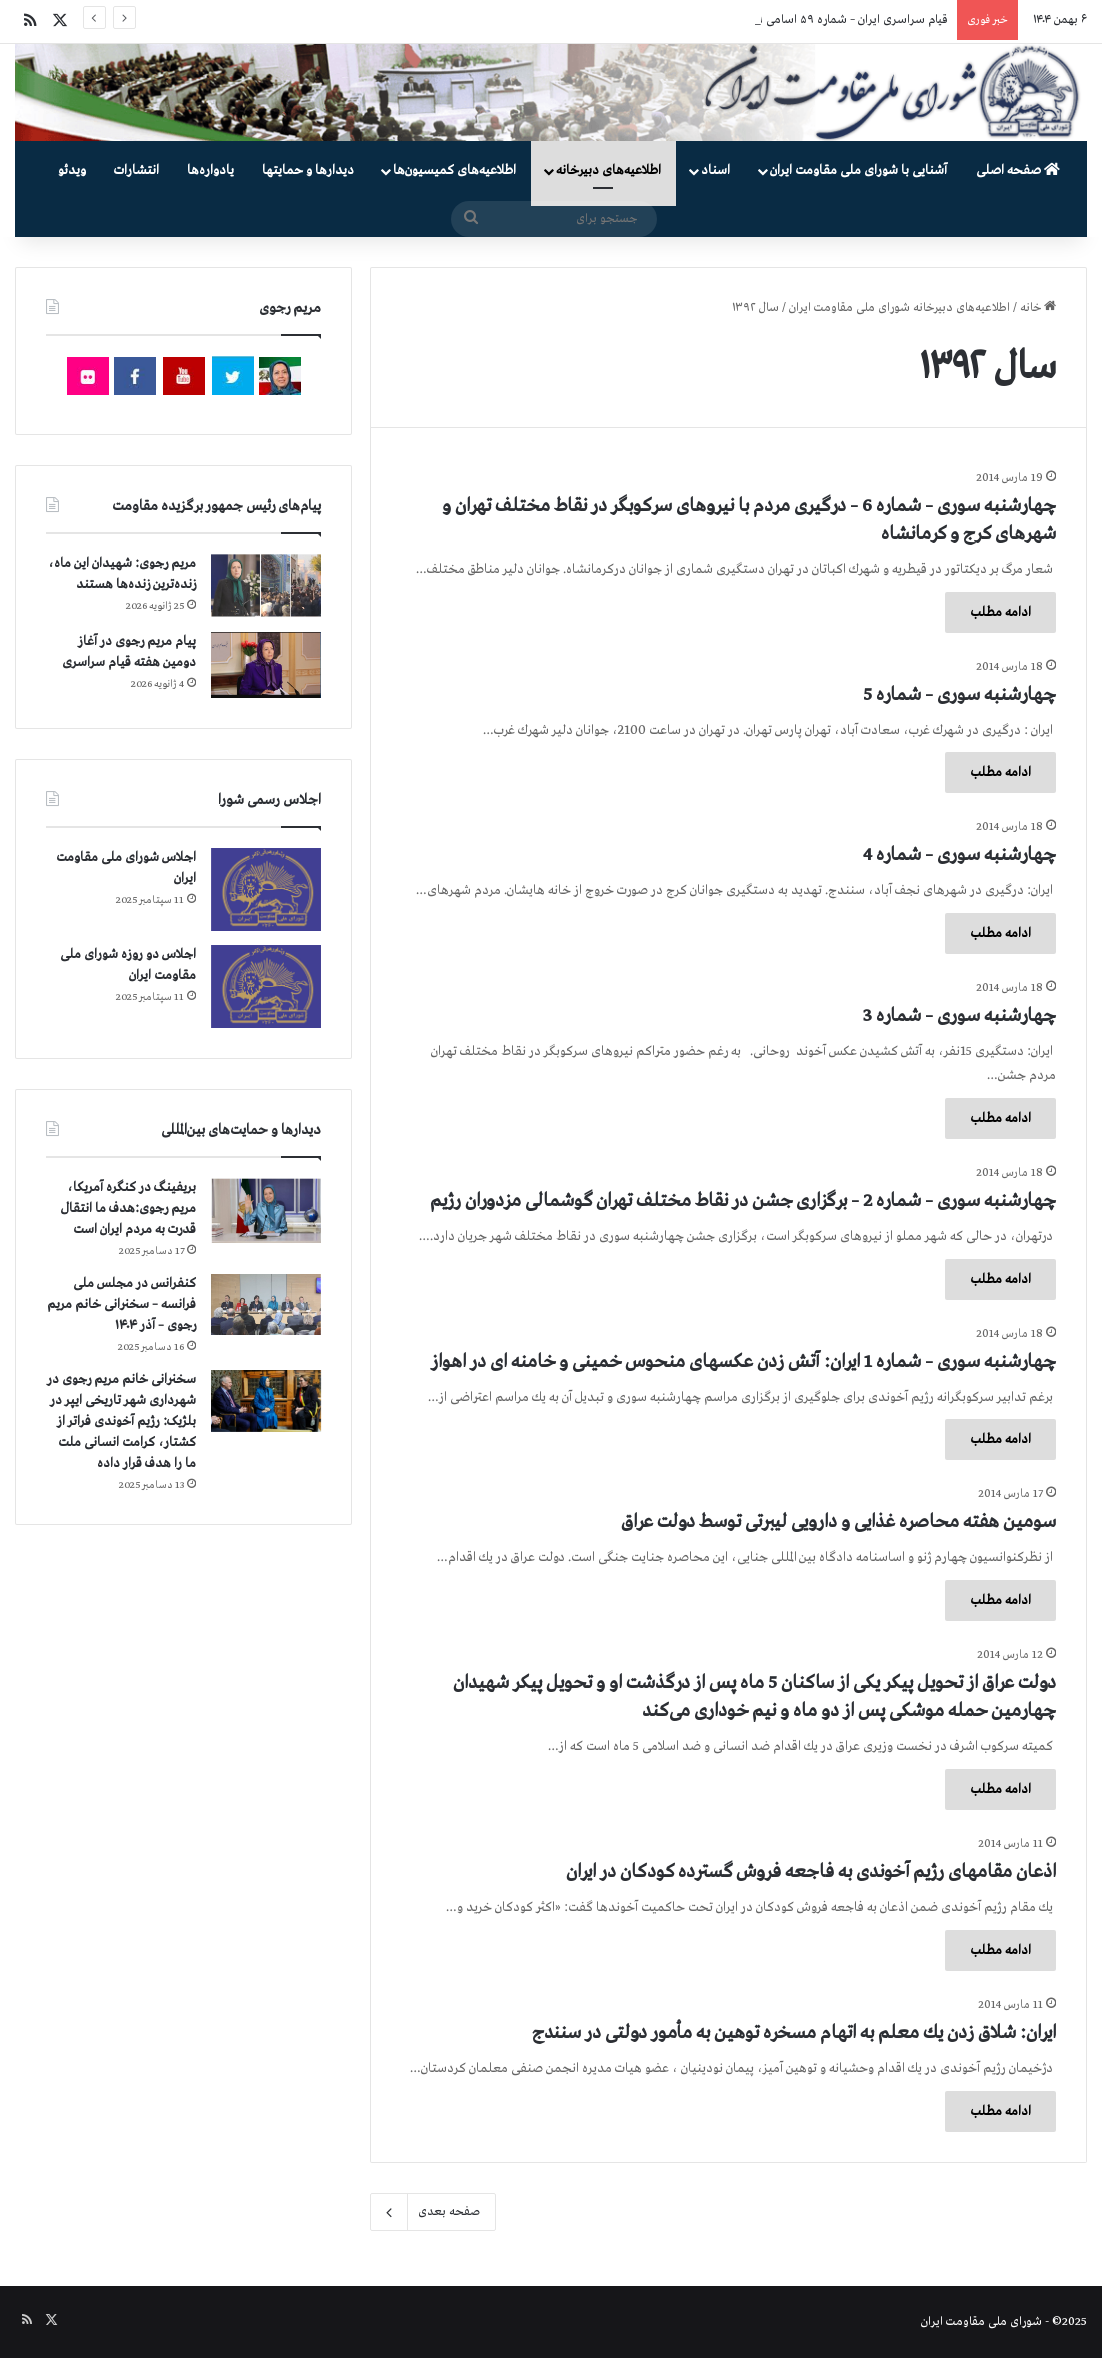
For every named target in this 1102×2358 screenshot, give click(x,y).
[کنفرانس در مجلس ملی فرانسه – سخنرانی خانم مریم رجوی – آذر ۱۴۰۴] (266, 1304)
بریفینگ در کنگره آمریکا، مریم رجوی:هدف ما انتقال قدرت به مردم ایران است (128, 1208)
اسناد (715, 170)
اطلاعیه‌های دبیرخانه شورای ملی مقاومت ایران (899, 308)
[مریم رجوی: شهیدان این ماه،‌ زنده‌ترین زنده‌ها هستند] (266, 586)
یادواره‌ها (210, 170)
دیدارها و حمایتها (308, 170)
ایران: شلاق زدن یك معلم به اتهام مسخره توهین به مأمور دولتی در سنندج (794, 2033)
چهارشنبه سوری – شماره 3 (959, 1016)
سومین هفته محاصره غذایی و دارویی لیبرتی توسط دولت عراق (838, 1522)
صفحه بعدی (433, 2212)
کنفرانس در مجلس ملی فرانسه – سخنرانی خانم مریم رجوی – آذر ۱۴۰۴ (121, 1304)
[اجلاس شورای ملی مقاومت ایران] (266, 889)
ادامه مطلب (1000, 612)
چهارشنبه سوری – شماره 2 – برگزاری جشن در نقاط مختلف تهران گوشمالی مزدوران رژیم (743, 1201)
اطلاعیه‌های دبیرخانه (608, 170)
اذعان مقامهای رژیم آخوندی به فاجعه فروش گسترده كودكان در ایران (811, 1872)
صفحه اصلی (1018, 170)
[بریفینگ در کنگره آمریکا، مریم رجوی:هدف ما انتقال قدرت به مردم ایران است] (266, 1210)
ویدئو (72, 170)
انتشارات (136, 170)
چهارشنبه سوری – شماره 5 (959, 695)
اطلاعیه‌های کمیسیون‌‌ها (454, 170)
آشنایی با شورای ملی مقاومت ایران (858, 170)
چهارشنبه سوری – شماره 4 (959, 855)
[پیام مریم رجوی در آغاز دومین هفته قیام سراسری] (266, 665)
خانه (1038, 308)
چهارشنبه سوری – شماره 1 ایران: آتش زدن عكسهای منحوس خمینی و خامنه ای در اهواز (743, 1362)
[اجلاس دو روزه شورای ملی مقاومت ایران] (266, 986)
